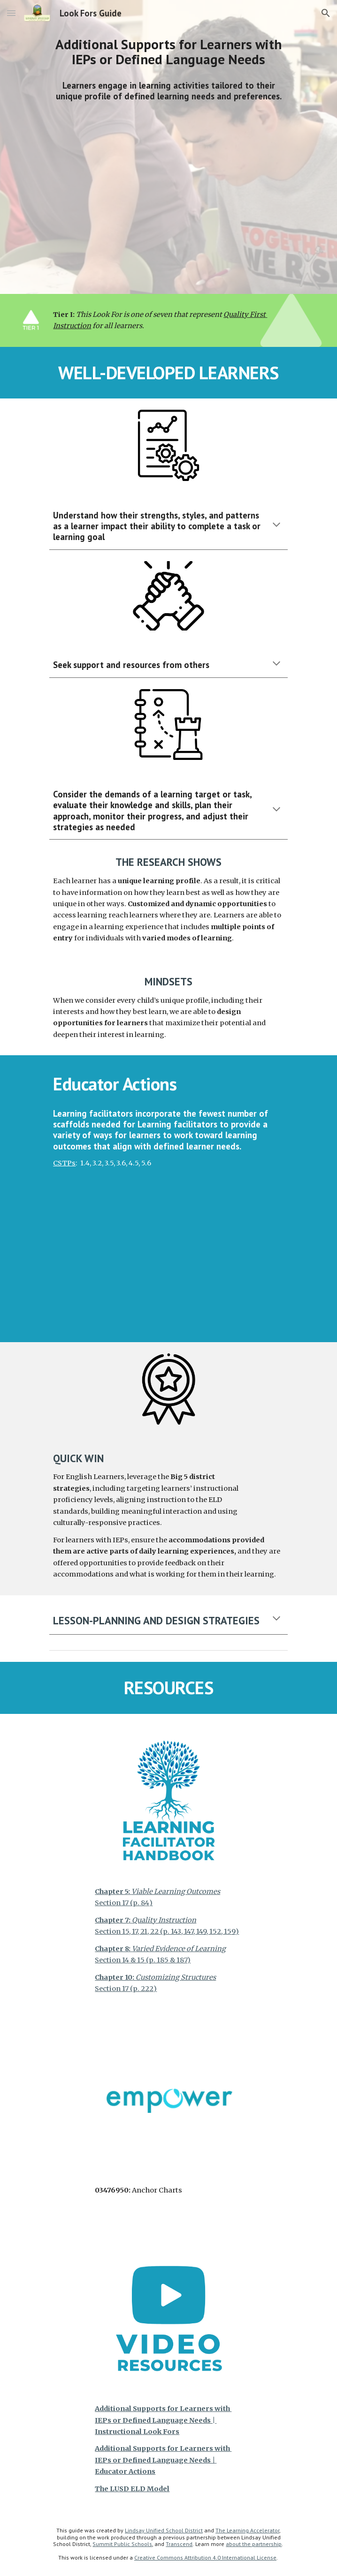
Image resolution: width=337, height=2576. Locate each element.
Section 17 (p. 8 (120, 1903)
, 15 (226, 1931)
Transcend (179, 2543)
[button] (11, 13)
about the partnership (254, 2543)
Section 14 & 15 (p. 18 (129, 1960)
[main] (168, 52)
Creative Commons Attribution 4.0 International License (205, 2557)
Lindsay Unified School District (164, 2530)
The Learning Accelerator (247, 2530)
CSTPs (64, 1163)
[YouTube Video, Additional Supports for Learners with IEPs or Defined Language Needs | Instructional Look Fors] (168, 197)
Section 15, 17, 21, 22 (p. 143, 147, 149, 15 (156, 1931)
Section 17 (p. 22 (122, 1988)
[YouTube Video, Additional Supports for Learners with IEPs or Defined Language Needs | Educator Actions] (168, 1264)
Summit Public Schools (122, 2543)
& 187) (179, 1960)
